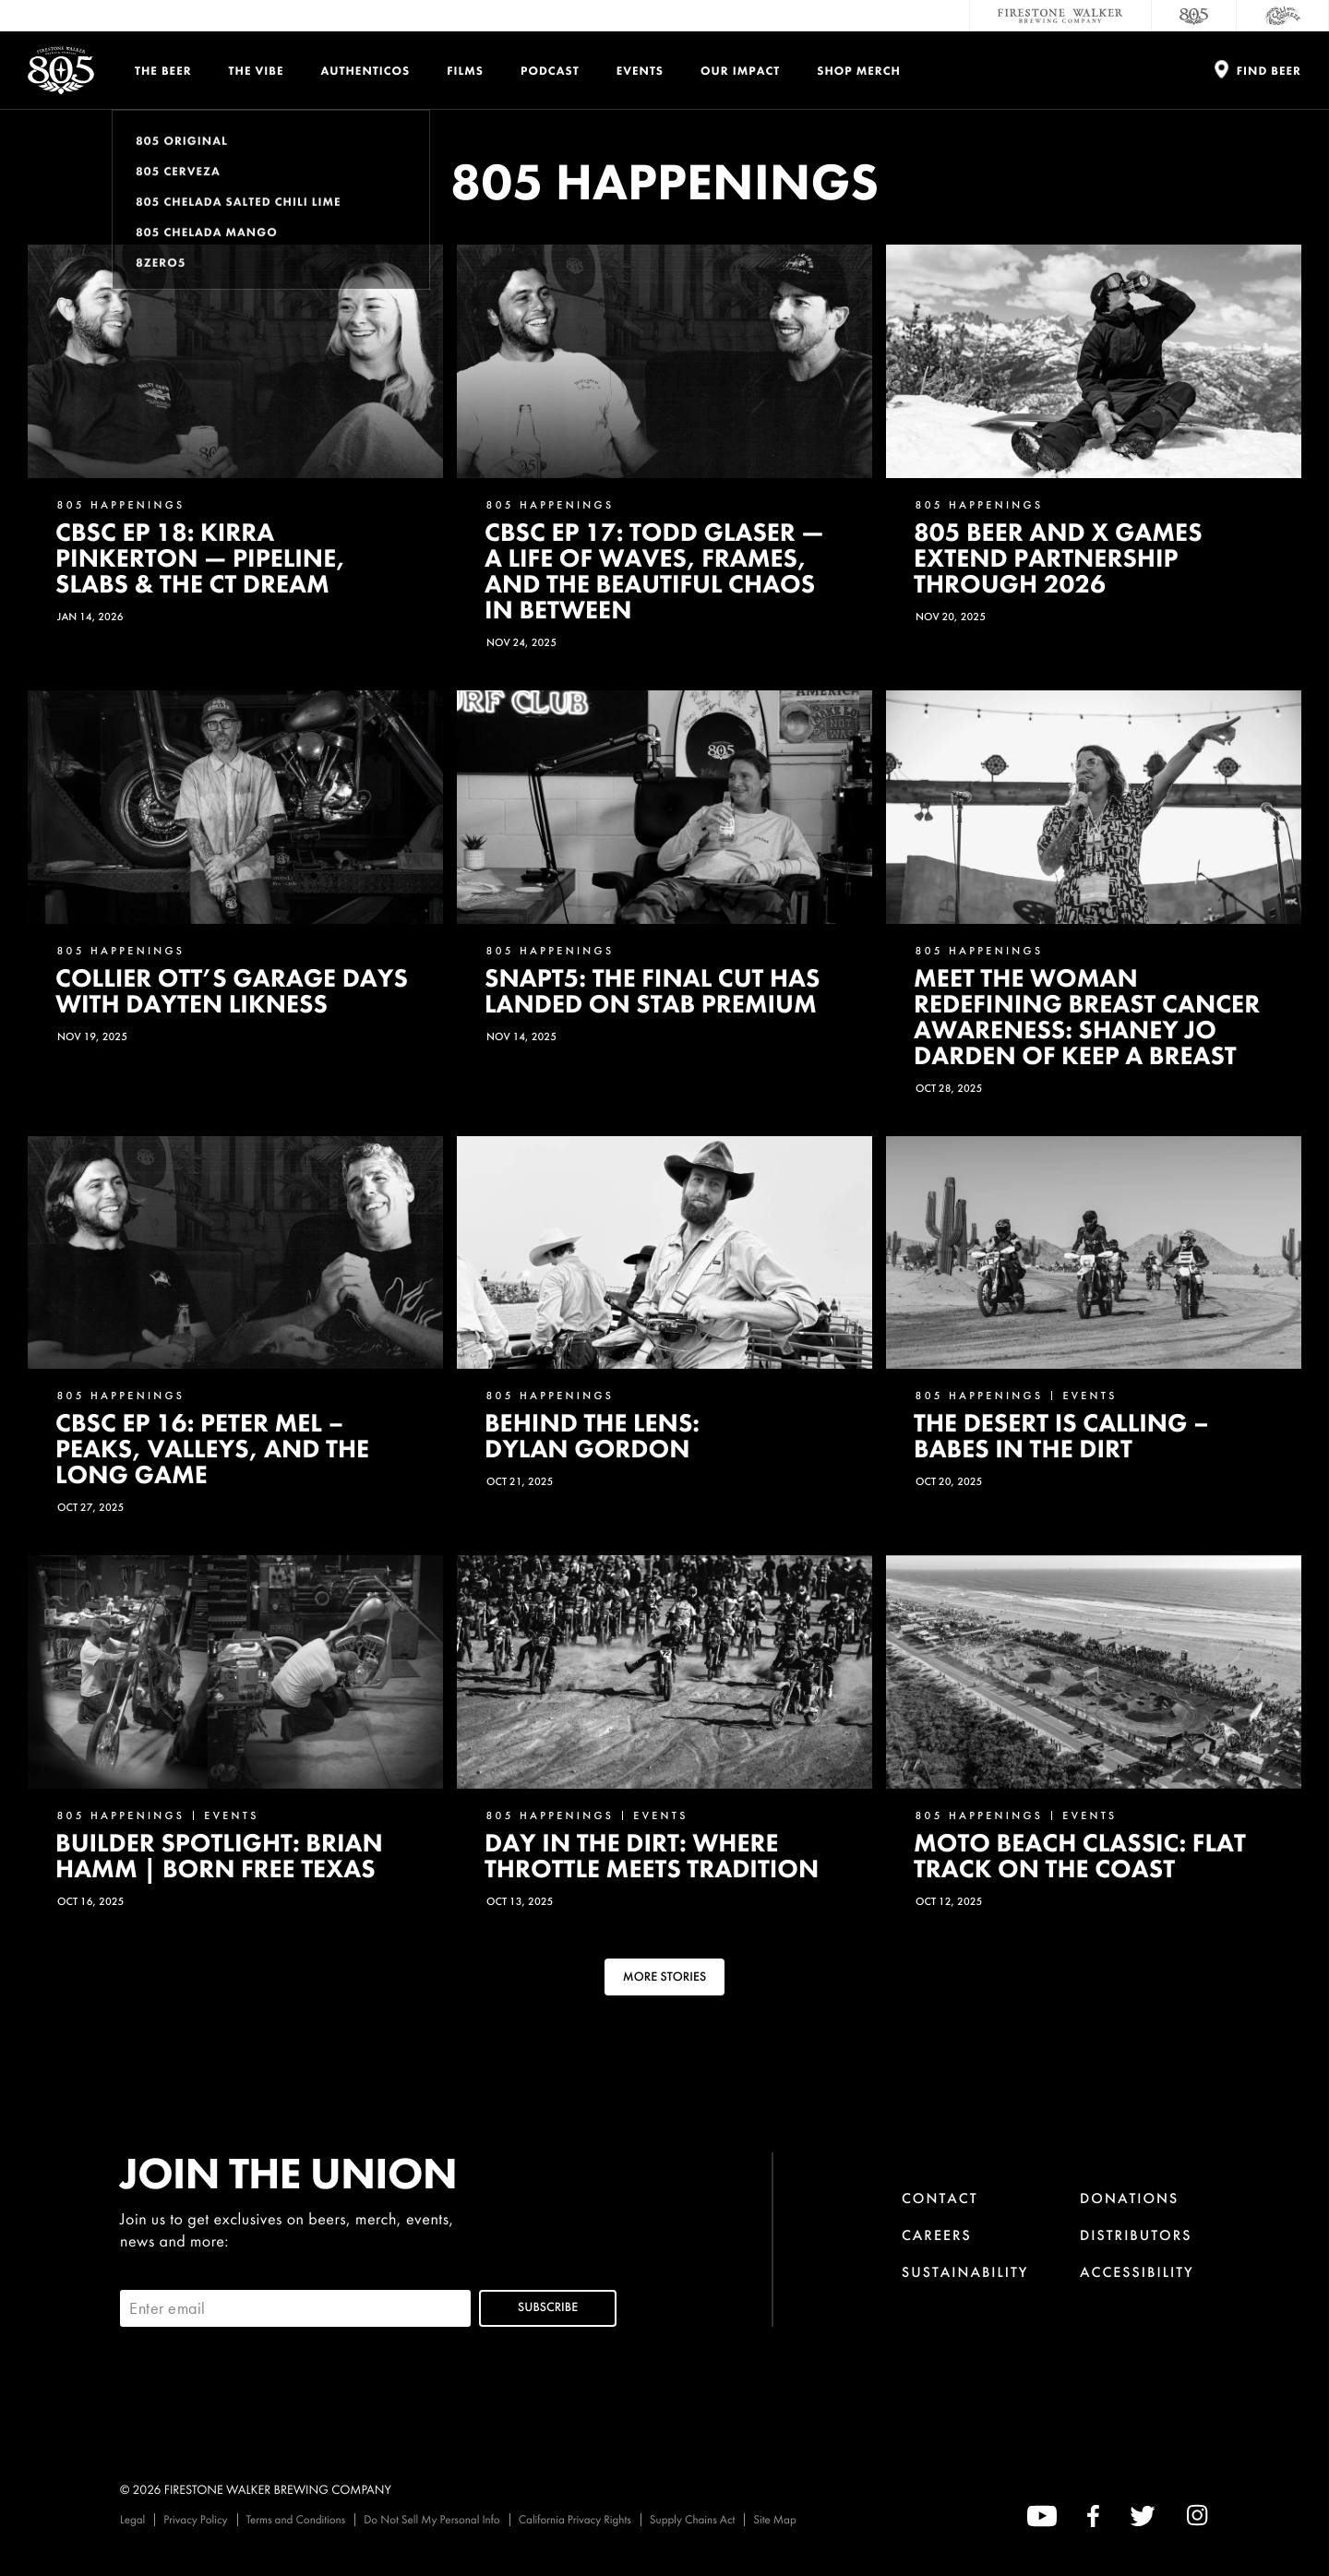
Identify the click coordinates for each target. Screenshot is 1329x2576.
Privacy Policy (195, 2519)
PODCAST (550, 70)
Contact (940, 2198)
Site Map (774, 2519)
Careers (937, 2235)
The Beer (163, 70)
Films (465, 70)
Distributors (1136, 2235)
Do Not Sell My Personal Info (432, 2519)
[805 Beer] (1194, 15)
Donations (1129, 2198)
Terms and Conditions (296, 2519)
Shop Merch (859, 70)
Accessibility (1137, 2272)
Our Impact (740, 70)
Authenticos (366, 70)
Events (640, 70)
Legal (132, 2519)
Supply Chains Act (693, 2519)
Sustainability (965, 2272)
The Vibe (256, 70)
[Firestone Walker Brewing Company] (1060, 15)
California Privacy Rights (575, 2519)
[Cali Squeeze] (1283, 15)
